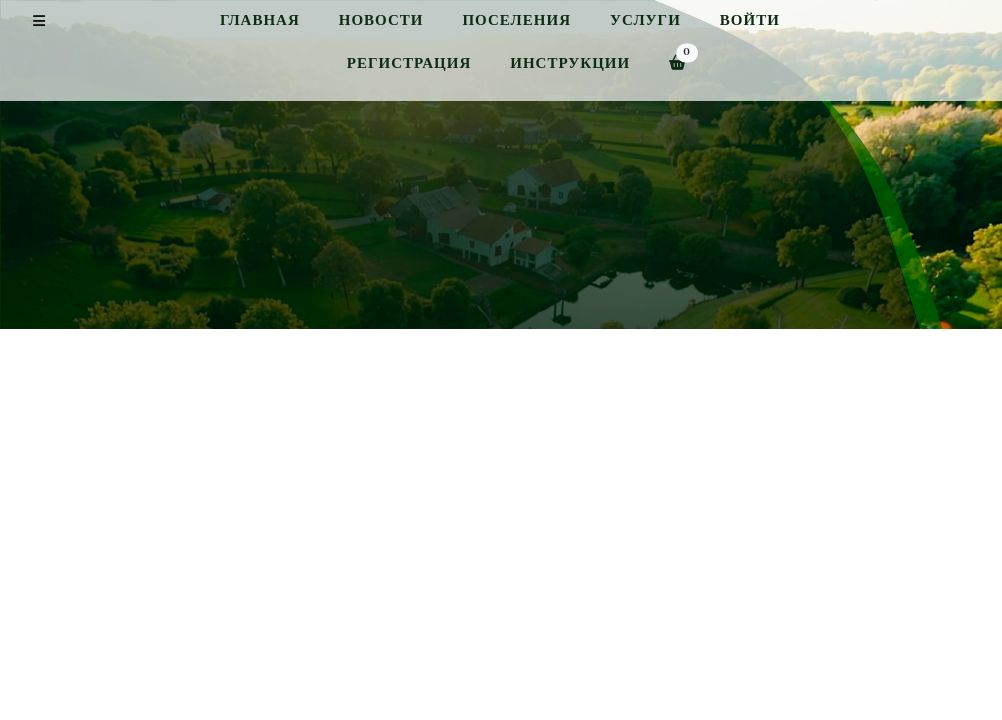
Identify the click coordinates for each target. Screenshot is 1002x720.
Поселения (516, 20)
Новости (381, 20)
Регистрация (409, 63)
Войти (750, 20)
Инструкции (570, 63)
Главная (260, 20)
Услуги (645, 20)
